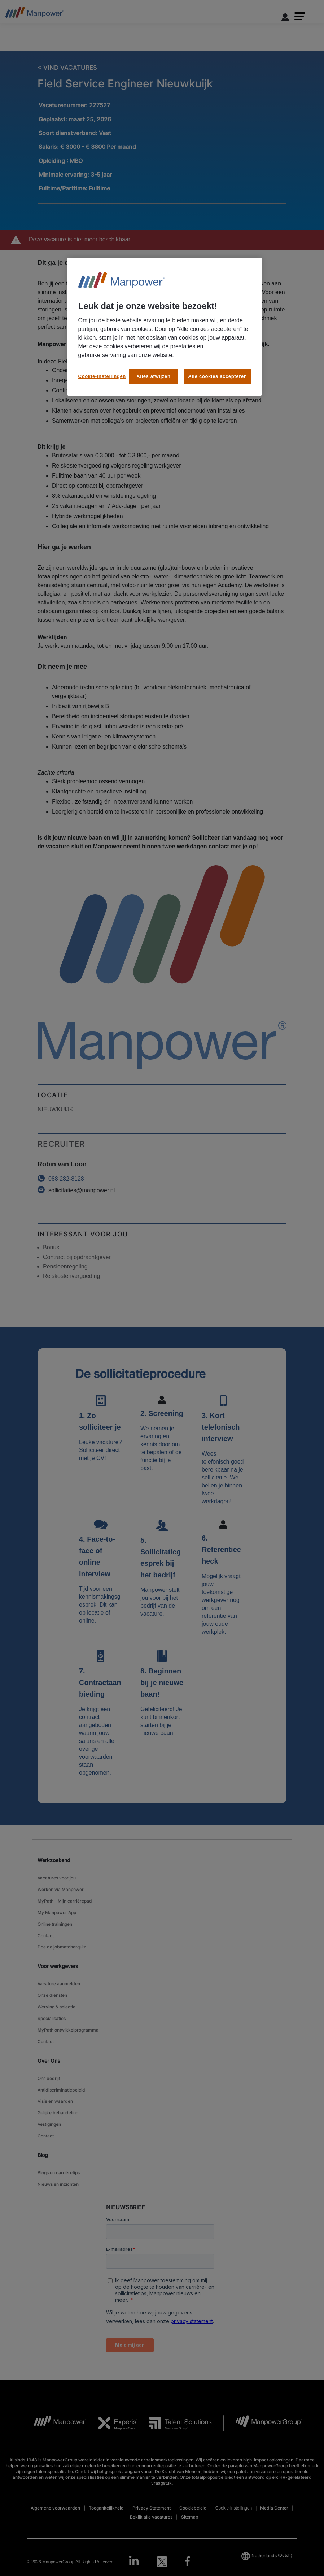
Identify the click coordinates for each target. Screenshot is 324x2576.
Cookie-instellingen (102, 376)
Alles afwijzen (153, 376)
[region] (164, 327)
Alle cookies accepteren (217, 376)
